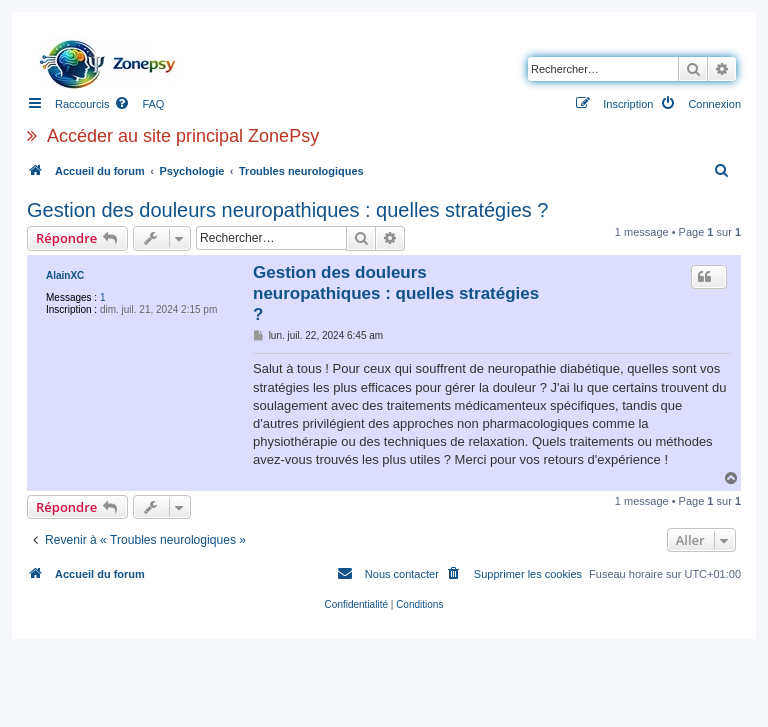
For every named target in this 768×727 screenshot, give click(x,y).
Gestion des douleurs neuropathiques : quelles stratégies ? (287, 210)
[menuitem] (139, 104)
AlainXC (65, 275)
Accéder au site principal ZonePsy (183, 136)
